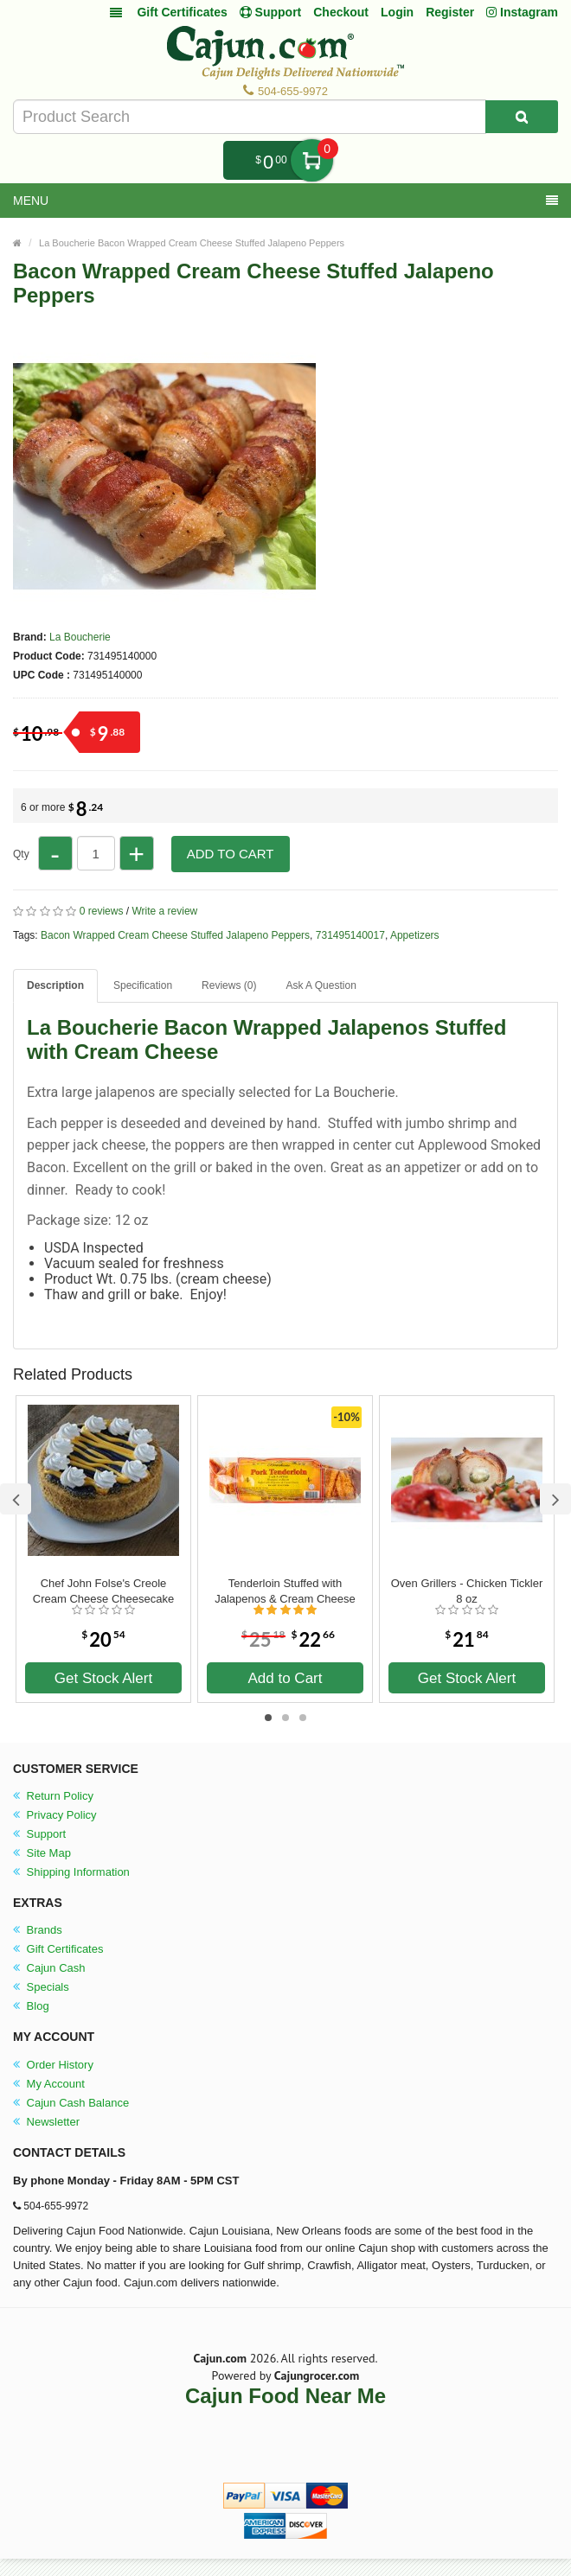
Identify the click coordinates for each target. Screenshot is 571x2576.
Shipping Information (71, 1871)
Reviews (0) (229, 985)
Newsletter (46, 2121)
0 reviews (102, 911)
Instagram (522, 12)
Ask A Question (321, 985)
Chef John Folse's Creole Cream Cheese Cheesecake (103, 1591)
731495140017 (350, 935)
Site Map (42, 1852)
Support (39, 1833)
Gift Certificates (182, 12)
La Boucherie (80, 637)
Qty (21, 854)
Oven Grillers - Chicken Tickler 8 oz (467, 1591)
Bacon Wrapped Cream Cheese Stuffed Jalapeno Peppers (175, 935)
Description (55, 985)
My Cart (312, 160)
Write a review (164, 911)
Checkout (341, 12)
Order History (53, 2064)
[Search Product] (521, 116)
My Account (49, 2083)
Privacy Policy (55, 1814)
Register (450, 12)
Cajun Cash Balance (71, 2102)
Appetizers (414, 935)
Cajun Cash (49, 1967)
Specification (142, 985)
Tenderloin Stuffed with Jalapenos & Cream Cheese (285, 1591)
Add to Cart (230, 853)
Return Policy (53, 1795)
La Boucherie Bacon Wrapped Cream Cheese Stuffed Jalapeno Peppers (191, 243)
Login (397, 12)
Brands (37, 1929)
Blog (31, 2005)
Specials (41, 1986)
